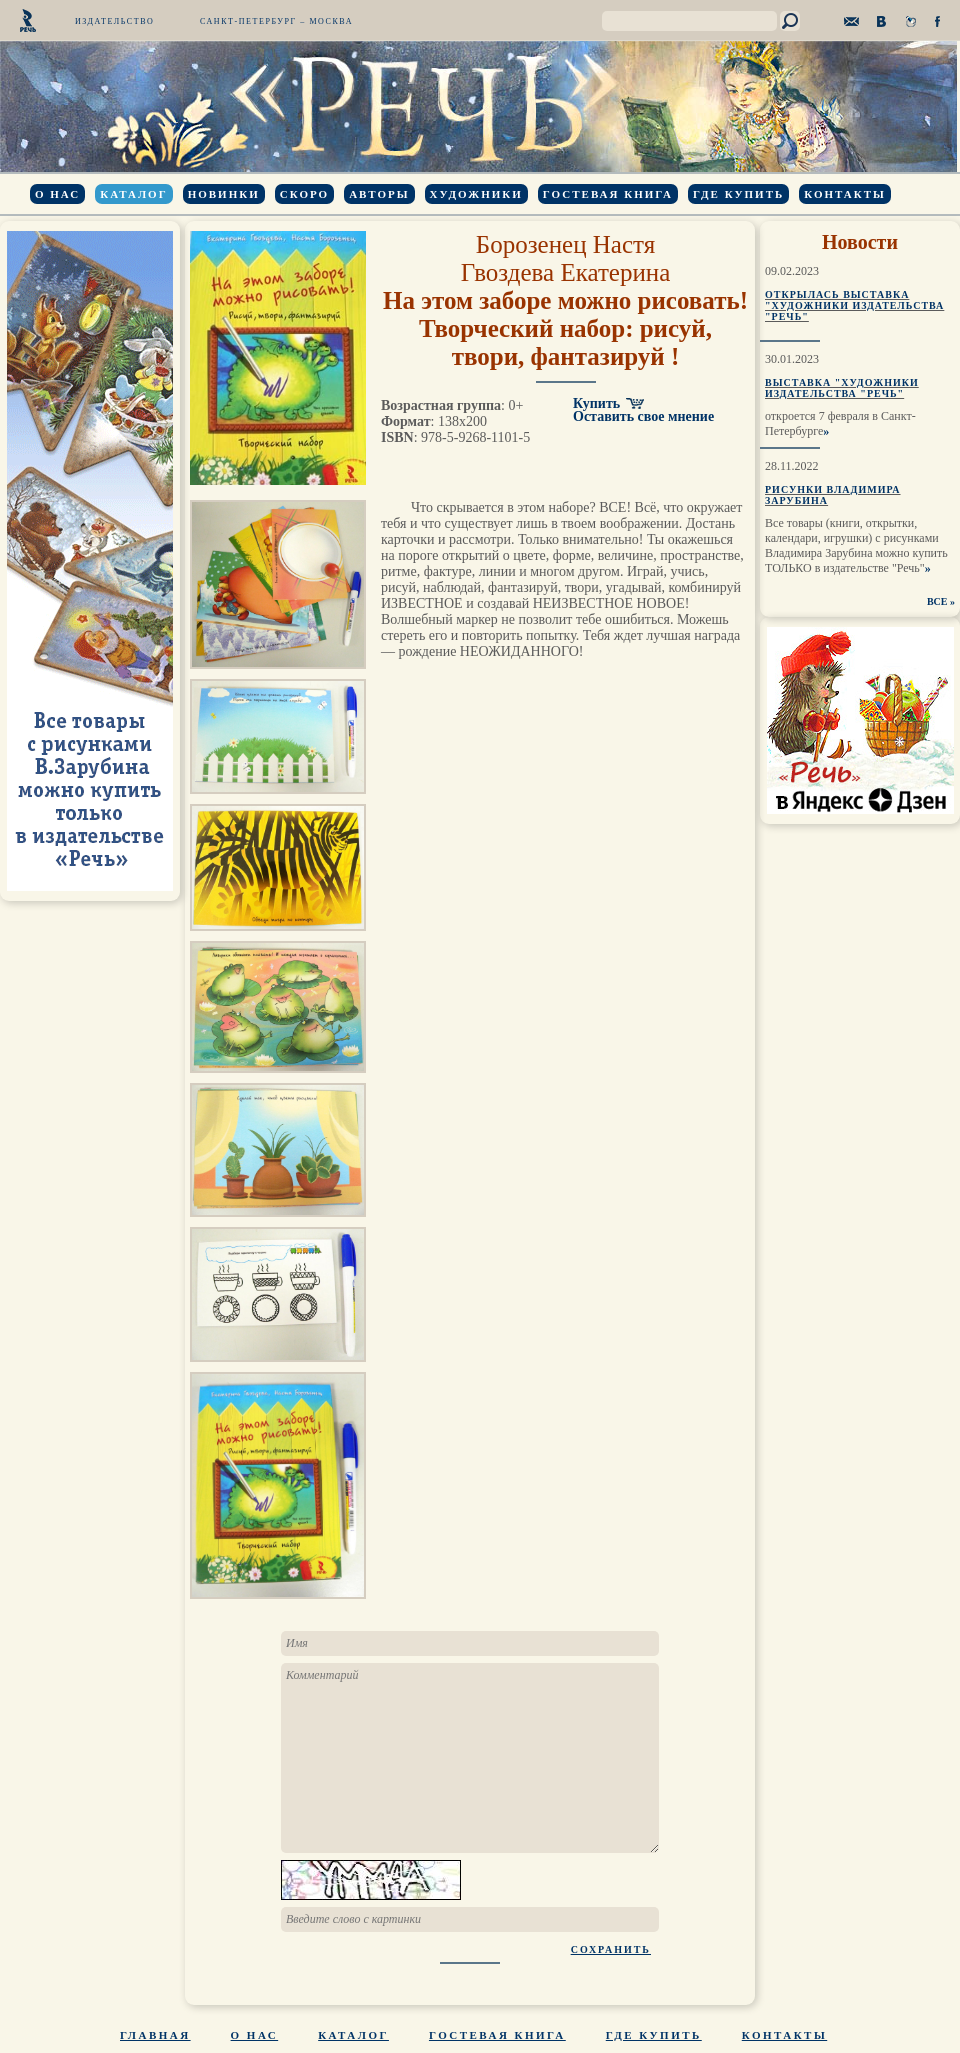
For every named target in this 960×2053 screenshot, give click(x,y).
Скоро (304, 194)
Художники (476, 194)
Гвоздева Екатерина (566, 272)
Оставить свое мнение (643, 416)
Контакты (845, 194)
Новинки (224, 194)
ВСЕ (937, 601)
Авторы (379, 194)
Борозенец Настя (565, 244)
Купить (596, 403)
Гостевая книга (608, 194)
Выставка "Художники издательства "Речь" (842, 388)
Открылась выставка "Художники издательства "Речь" (854, 305)
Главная (155, 2035)
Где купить (738, 194)
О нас (57, 194)
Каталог (133, 194)
